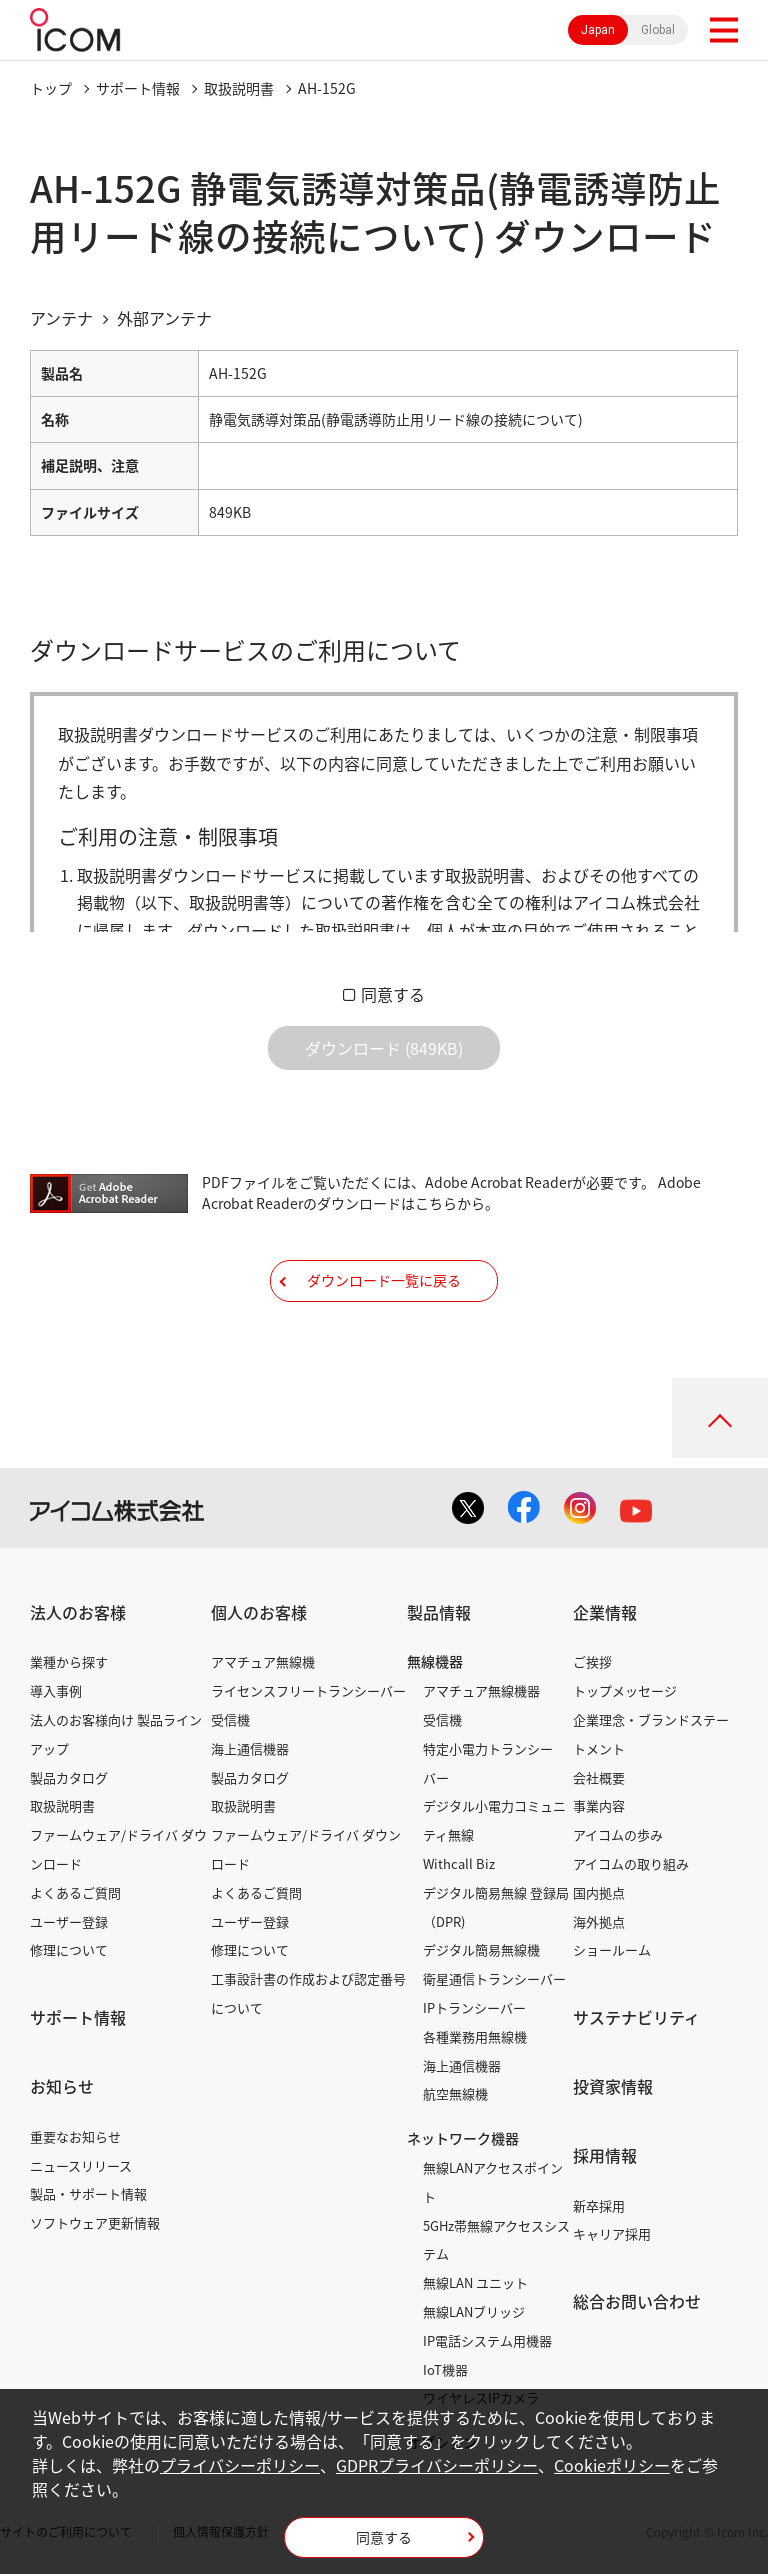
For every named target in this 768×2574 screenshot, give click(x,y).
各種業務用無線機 (475, 2036)
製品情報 (439, 1612)
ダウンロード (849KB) (384, 1048)
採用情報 (605, 2155)
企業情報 (605, 1612)
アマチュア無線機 (263, 1661)
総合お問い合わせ (637, 2301)
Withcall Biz (459, 1863)
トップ (51, 88)
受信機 (230, 1719)
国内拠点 (599, 1892)
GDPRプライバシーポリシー (437, 2465)
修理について (69, 1949)
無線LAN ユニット (475, 2282)
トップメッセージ (625, 1690)
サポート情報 (138, 88)
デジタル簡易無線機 (481, 1949)
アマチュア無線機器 (481, 1690)
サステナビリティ (636, 2017)
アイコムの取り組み (631, 1863)
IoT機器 (445, 2369)
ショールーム (612, 1949)
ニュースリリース (81, 2165)
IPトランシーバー (474, 2007)
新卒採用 (599, 2205)
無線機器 (435, 1661)
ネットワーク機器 (463, 2138)
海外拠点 (599, 1921)
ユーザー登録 (69, 1921)
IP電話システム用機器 (487, 2340)
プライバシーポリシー (240, 2465)
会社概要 (599, 1777)
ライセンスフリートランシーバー (308, 1690)
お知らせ (62, 2086)
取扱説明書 (239, 88)
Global (658, 30)
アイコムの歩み (618, 1834)
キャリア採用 (612, 2233)
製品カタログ (69, 1777)
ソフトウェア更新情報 (95, 2222)
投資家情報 (613, 2086)
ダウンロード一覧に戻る (384, 1280)
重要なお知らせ (75, 2136)
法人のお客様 (78, 1612)
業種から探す (69, 1661)
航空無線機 (455, 2093)
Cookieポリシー (612, 2465)
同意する (393, 994)
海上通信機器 (250, 1748)
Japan (598, 30)
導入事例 (56, 1690)
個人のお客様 (259, 1612)
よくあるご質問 (75, 1892)
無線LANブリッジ (474, 2311)
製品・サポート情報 (88, 2193)
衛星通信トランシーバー (494, 1978)
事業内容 (599, 1805)
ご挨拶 (592, 1661)
